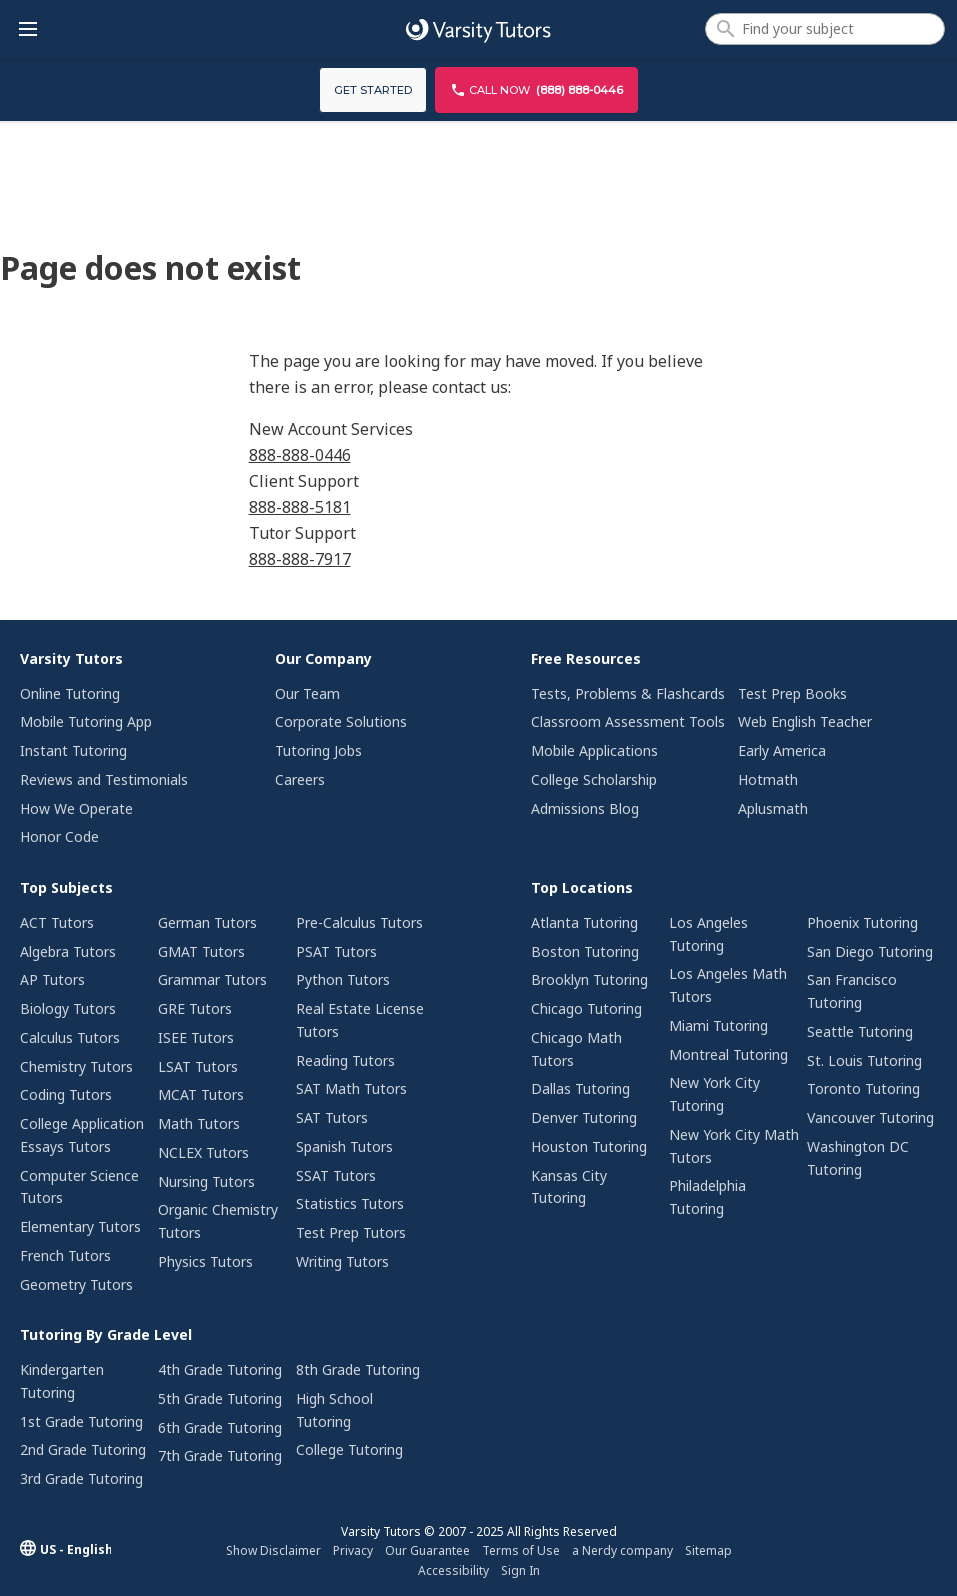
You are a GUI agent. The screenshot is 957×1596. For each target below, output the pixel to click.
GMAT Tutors (201, 951)
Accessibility (453, 1570)
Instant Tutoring (73, 750)
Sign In (520, 1570)
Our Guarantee (427, 1550)
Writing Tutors (342, 1261)
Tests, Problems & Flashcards (628, 693)
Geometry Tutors (76, 1284)
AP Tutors (52, 979)
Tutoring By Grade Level (106, 1334)
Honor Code (59, 836)
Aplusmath (773, 808)
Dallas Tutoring (580, 1088)
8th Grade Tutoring (358, 1369)
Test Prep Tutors (351, 1232)
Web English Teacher (805, 721)
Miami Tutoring (718, 1025)
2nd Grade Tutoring (83, 1449)
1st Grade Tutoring (81, 1421)
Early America (782, 750)
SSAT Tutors (336, 1175)
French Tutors (65, 1255)
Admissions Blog (585, 808)
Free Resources (586, 658)
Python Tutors (343, 979)
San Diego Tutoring (870, 951)
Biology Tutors (68, 1008)
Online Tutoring (70, 693)
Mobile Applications (594, 750)
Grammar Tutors (212, 979)
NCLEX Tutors (203, 1152)
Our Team (307, 693)
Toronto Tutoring (863, 1088)
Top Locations (582, 887)
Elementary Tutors (80, 1226)
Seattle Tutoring (860, 1031)
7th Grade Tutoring (220, 1455)
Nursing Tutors (206, 1181)
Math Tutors (199, 1123)
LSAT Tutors (198, 1066)
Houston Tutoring (589, 1146)
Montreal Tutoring (728, 1054)
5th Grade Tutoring (220, 1398)
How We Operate (76, 808)
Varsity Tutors (71, 658)
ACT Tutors (57, 922)
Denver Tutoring (584, 1117)
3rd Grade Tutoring (81, 1478)
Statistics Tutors (350, 1203)
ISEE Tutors (196, 1037)
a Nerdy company (622, 1550)
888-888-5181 (300, 507)
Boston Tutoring (585, 951)
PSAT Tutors (336, 951)
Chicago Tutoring (586, 1008)
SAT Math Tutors (351, 1088)
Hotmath (768, 779)
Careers (300, 779)
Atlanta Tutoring (584, 922)
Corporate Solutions (341, 721)
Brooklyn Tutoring (589, 979)
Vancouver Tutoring (870, 1117)
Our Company (323, 658)
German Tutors (207, 922)
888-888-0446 (300, 455)
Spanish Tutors (344, 1146)
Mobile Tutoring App (86, 721)
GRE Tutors (195, 1008)
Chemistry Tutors (76, 1066)
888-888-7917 (300, 559)
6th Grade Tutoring (220, 1427)
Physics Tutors (205, 1261)
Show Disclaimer (273, 1550)
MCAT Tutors (201, 1094)
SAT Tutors (332, 1117)
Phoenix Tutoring (862, 922)
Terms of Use (521, 1550)
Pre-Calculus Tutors (359, 922)
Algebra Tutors (68, 951)
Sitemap (708, 1550)
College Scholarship (594, 779)
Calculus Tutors (70, 1037)
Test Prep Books (792, 693)
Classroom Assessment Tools (628, 721)
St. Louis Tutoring (864, 1060)
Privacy (353, 1550)
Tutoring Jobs (318, 750)
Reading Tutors (345, 1060)
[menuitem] (116, 750)
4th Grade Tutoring (220, 1369)
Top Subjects (66, 887)
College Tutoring (349, 1449)
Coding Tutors (66, 1094)
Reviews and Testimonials (104, 779)
